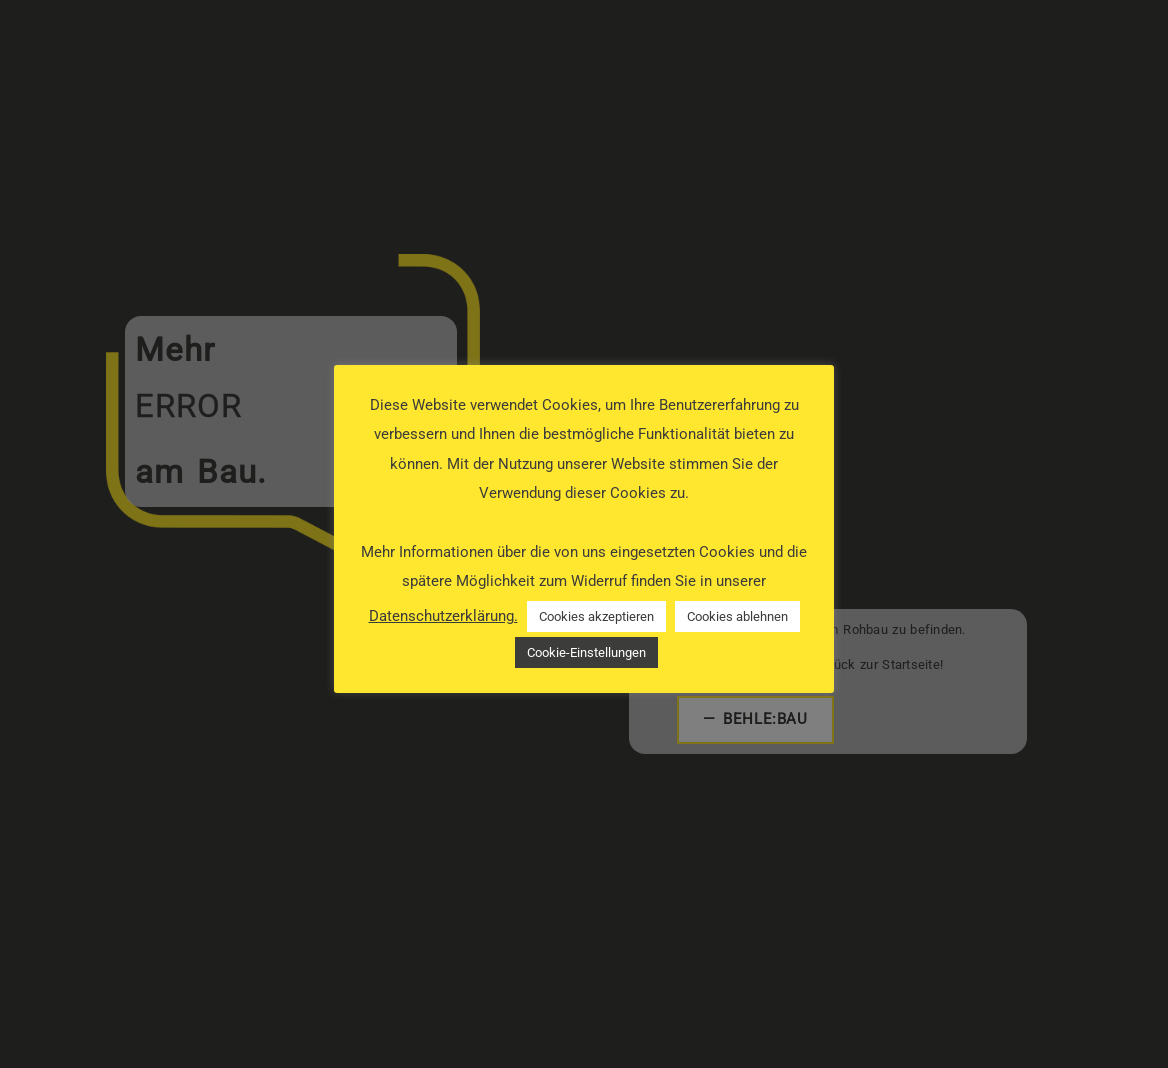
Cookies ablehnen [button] (737, 616)
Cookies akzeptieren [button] (596, 616)
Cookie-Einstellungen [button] (586, 652)
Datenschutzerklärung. (443, 616)
